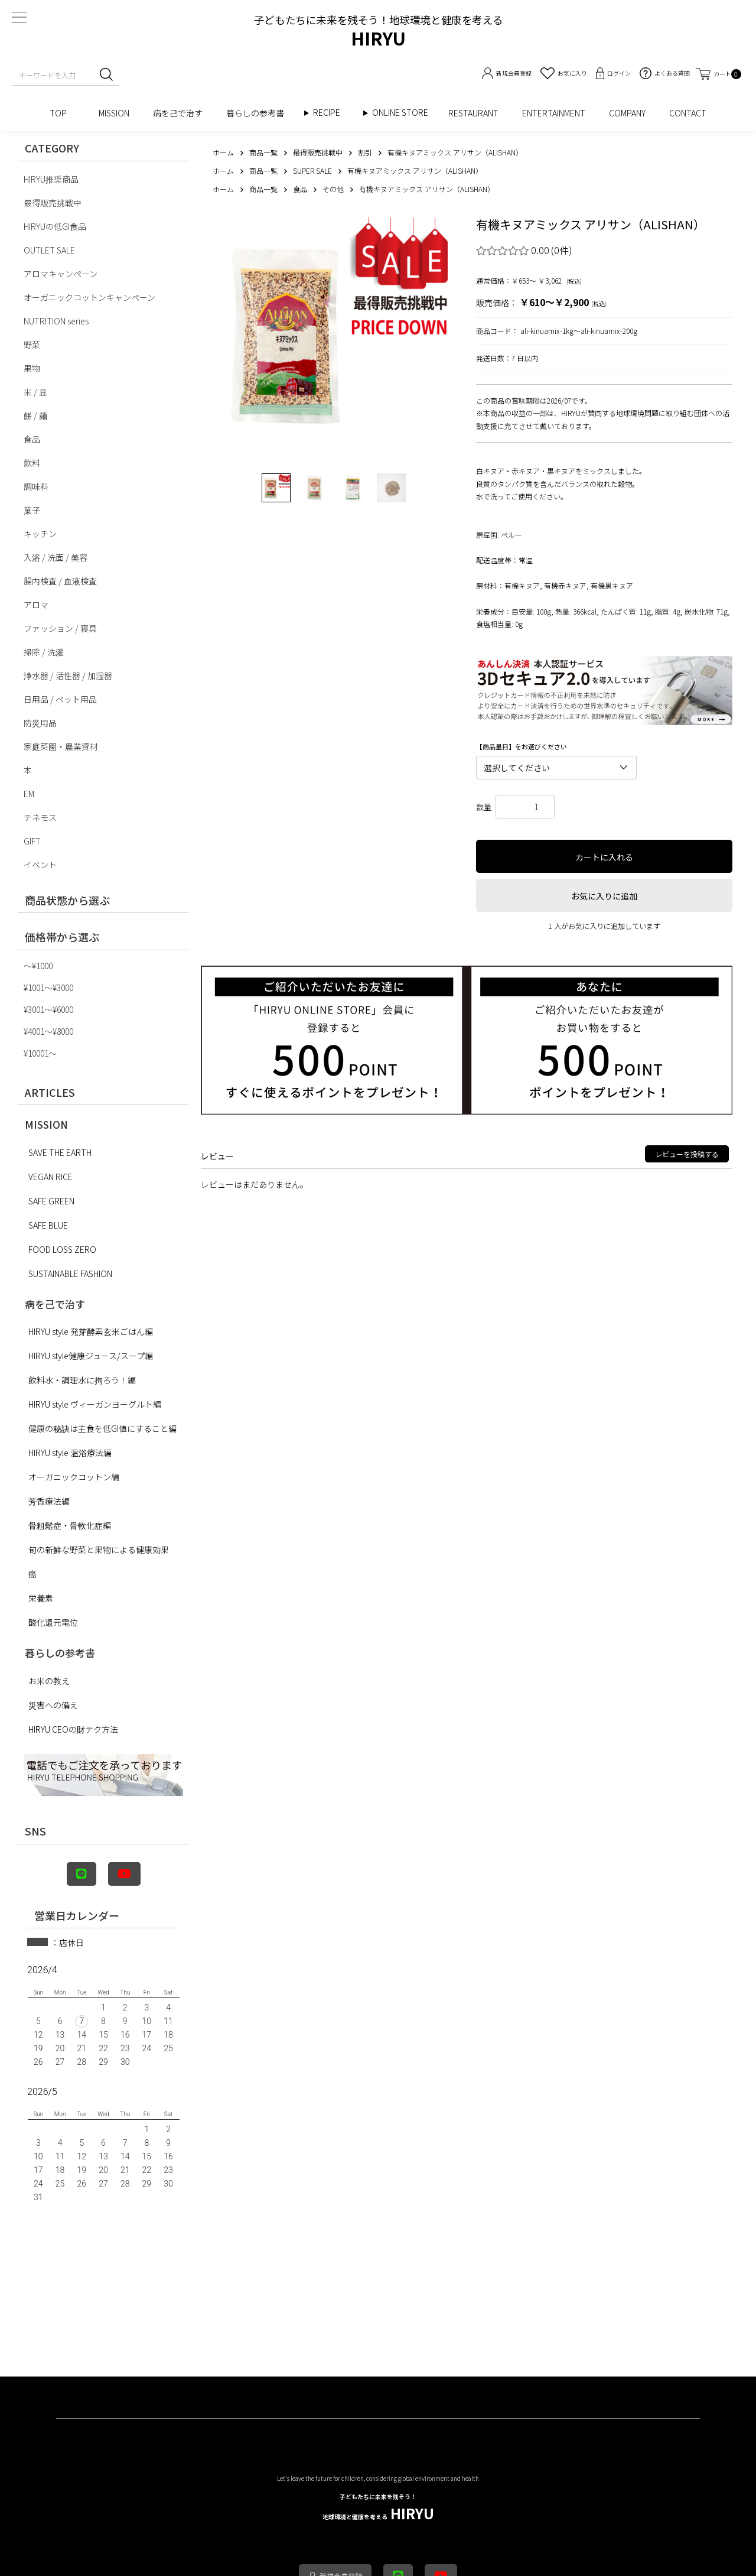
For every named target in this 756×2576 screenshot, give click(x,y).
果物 (32, 368)
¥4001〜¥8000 (48, 1031)
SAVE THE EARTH (60, 1152)
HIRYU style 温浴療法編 (70, 1452)
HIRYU (378, 2507)
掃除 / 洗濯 (44, 652)
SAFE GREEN (51, 1201)
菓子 (32, 510)
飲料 (32, 463)
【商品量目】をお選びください (521, 746)
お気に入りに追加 (604, 896)
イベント (40, 864)
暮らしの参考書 (259, 113)
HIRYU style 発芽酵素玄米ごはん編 (90, 1331)
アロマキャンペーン (60, 274)
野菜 (32, 344)
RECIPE (330, 112)
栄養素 (40, 1598)
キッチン (40, 534)
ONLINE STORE (404, 112)
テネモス (40, 817)
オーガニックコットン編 (73, 1477)
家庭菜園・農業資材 (61, 746)
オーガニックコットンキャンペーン (89, 297)
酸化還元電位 (53, 1622)
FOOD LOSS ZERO (62, 1249)
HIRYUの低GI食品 (55, 226)
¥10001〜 (40, 1053)
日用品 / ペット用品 (60, 699)
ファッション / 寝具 (60, 628)
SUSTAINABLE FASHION (70, 1273)
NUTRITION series (56, 321)
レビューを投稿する (687, 1154)
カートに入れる (604, 857)
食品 (32, 439)
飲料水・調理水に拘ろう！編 (82, 1380)
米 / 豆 (35, 392)
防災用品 (40, 723)
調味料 (36, 486)
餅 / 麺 (35, 415)
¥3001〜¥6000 (48, 1009)
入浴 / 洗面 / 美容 (55, 557)
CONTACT (687, 113)
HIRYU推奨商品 (51, 179)
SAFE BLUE (48, 1225)
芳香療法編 (49, 1501)
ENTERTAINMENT (553, 113)
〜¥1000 (38, 966)
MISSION (114, 113)
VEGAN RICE (50, 1177)
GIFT (32, 841)
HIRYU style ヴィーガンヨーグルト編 (94, 1404)
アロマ (36, 604)
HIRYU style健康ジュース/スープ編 (90, 1356)
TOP (62, 113)
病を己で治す (178, 113)
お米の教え (49, 1681)
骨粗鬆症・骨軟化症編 (69, 1525)
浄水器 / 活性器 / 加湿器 (68, 675)
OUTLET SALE (49, 250)
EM (29, 794)
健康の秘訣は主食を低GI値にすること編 (102, 1428)
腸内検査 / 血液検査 (60, 581)
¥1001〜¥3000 (48, 987)
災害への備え (53, 1705)
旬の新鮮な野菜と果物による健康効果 (98, 1549)
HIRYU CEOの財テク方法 (73, 1729)
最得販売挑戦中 (53, 203)
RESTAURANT (473, 113)
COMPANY (627, 113)
